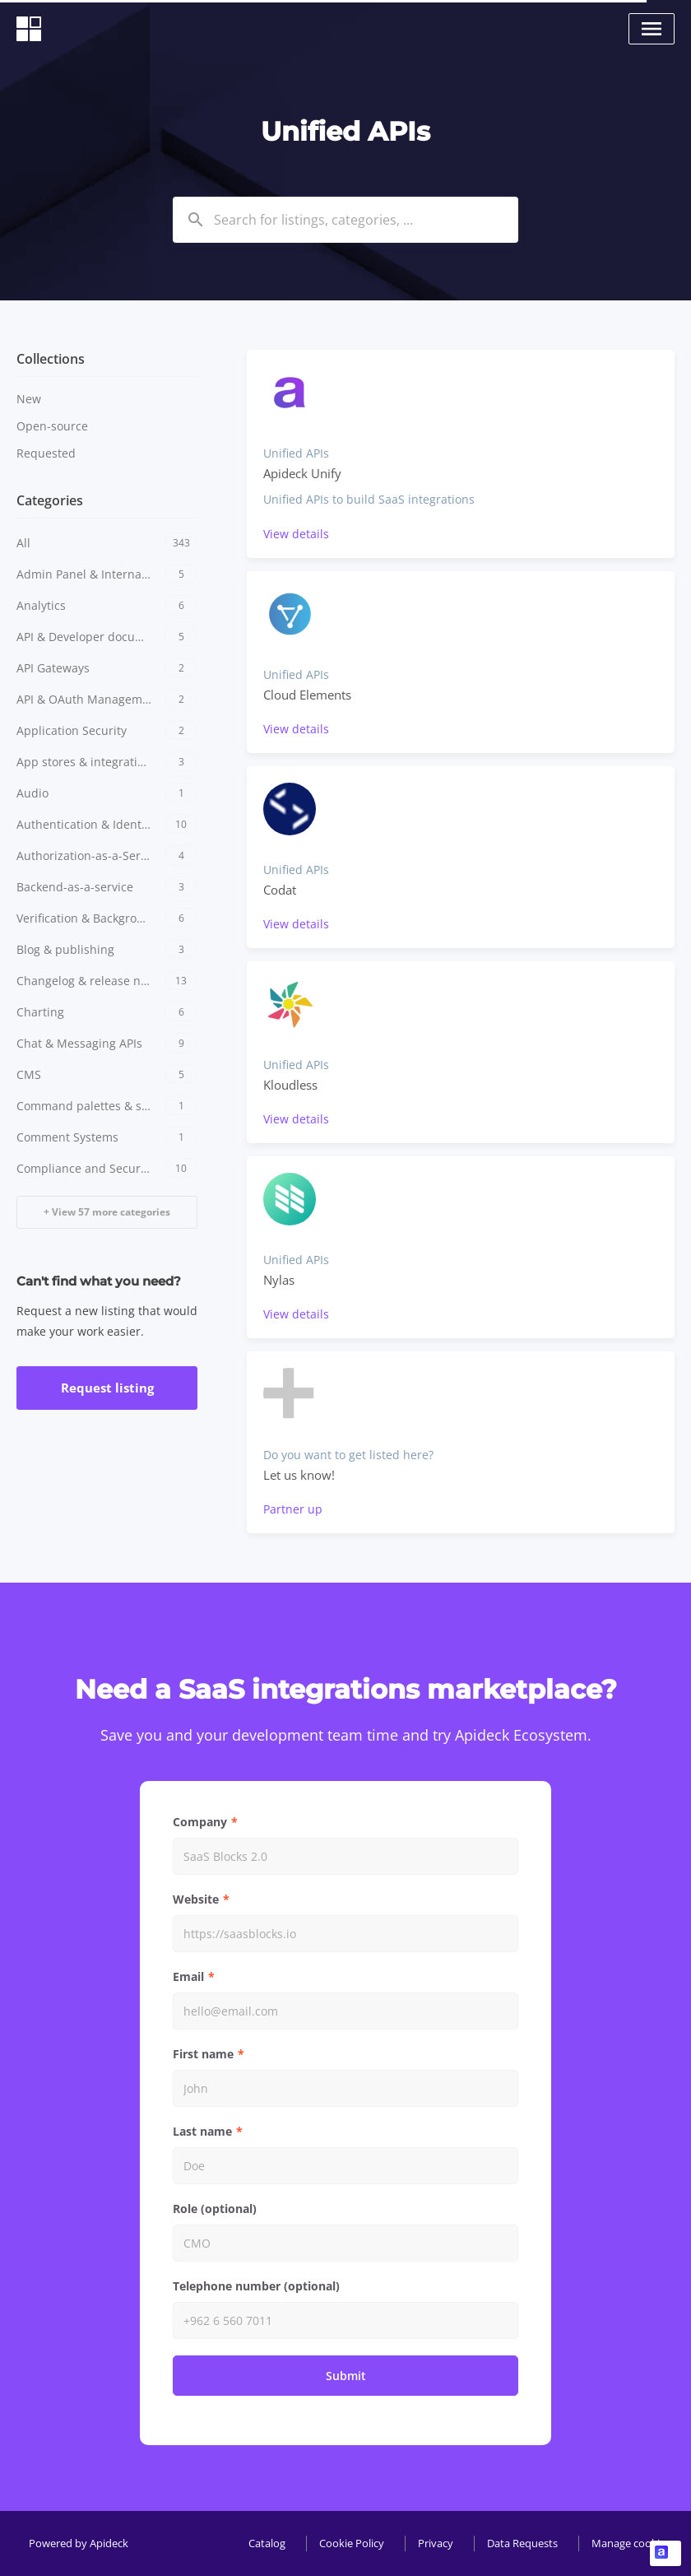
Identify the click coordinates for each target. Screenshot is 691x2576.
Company (200, 1822)
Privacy (435, 2543)
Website (196, 1899)
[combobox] (345, 220)
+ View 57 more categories (107, 1212)
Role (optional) (215, 2208)
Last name (202, 2131)
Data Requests (522, 2543)
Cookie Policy (351, 2543)
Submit (346, 2375)
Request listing (107, 1387)
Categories (49, 500)
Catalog (266, 2543)
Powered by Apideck (78, 2543)
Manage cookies (630, 2543)
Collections (50, 359)
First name (203, 2054)
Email (188, 1976)
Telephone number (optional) (256, 2286)
